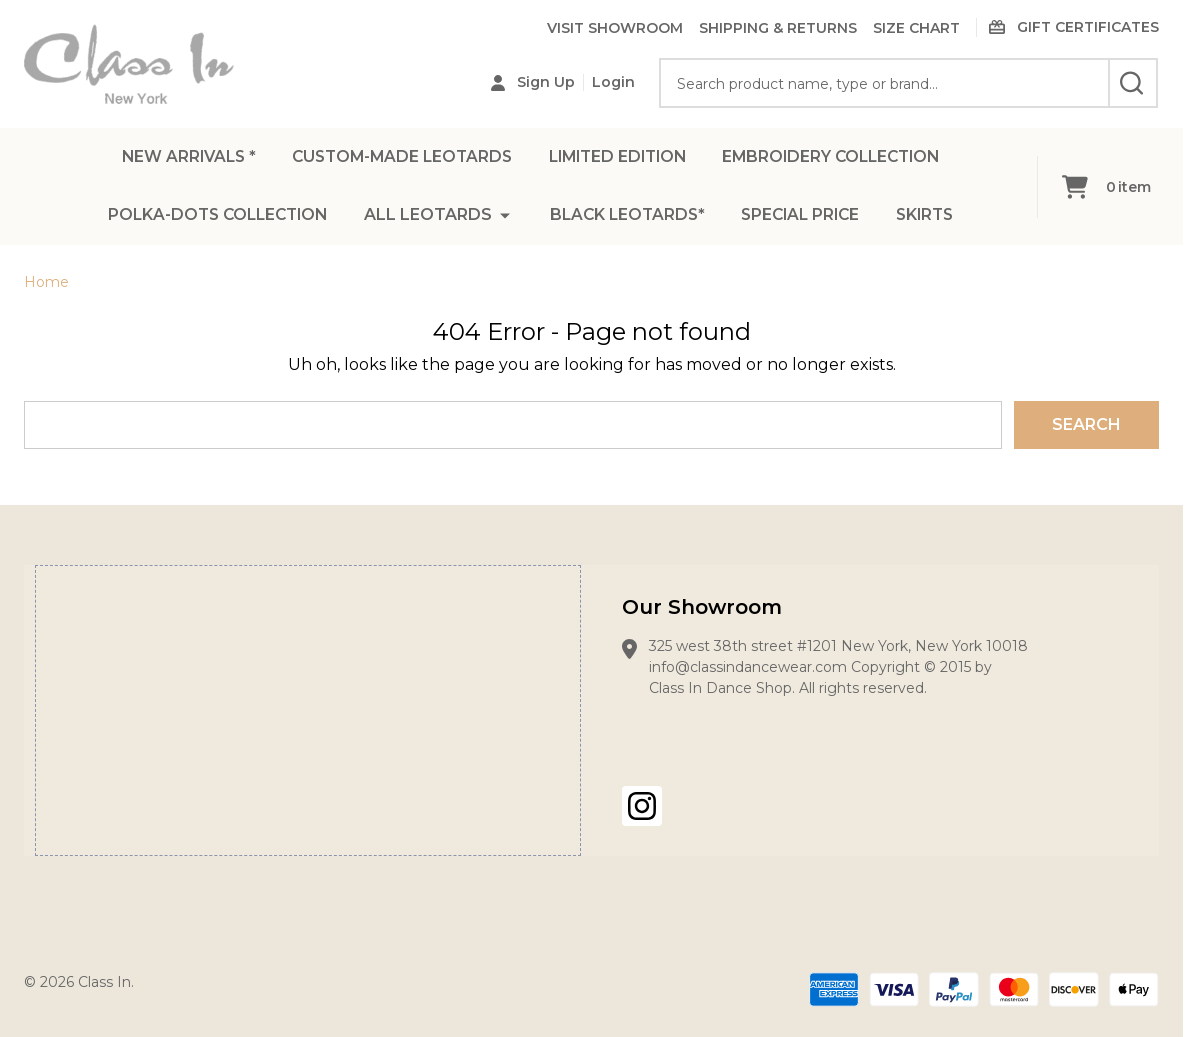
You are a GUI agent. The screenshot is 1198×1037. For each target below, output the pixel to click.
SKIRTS (934, 217)
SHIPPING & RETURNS (778, 28)
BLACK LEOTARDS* (628, 217)
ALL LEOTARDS (426, 217)
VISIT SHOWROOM (615, 28)
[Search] (1133, 83)
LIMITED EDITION (619, 157)
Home (46, 282)
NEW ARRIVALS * (176, 157)
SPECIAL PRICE (806, 217)
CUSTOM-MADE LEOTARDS (396, 157)
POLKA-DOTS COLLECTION (211, 217)
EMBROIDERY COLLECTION (841, 157)
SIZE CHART (916, 28)
